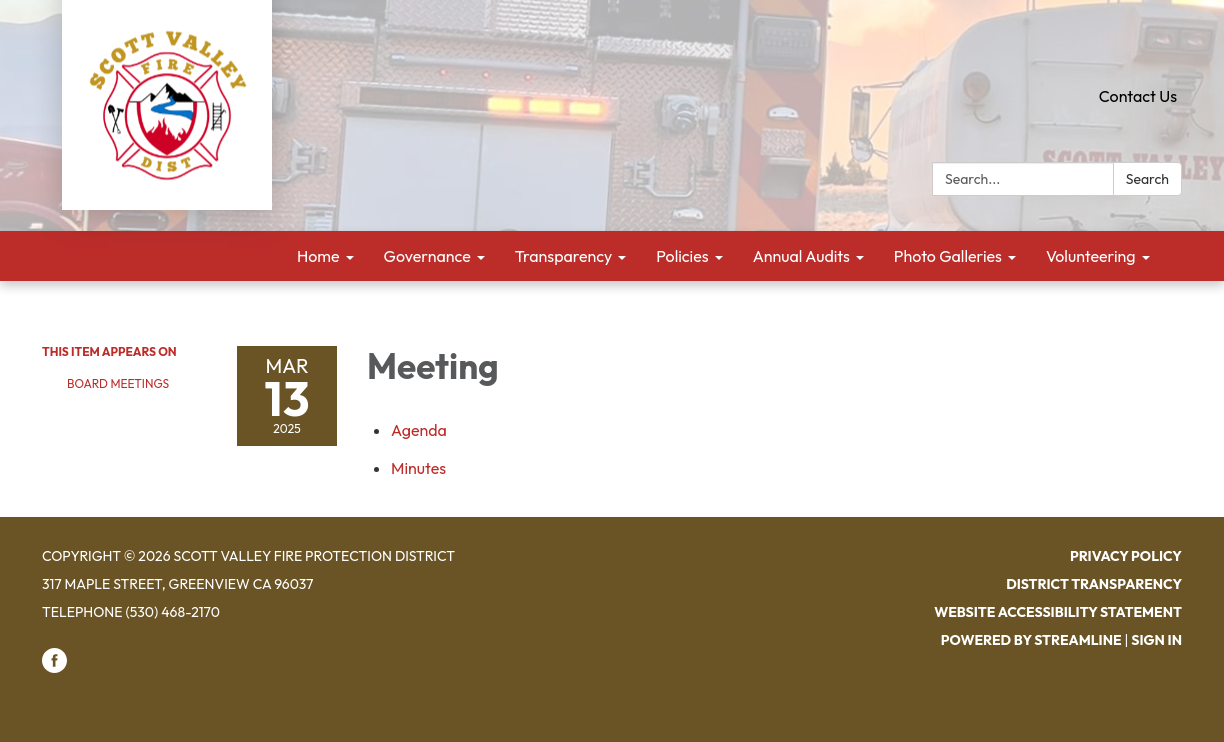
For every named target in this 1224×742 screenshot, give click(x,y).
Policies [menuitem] (682, 256)
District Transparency (1094, 584)
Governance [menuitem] (427, 256)
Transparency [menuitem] (564, 256)
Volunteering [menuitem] (1091, 256)
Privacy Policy (1126, 556)
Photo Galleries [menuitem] (948, 256)
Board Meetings (118, 383)
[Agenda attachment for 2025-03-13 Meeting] (419, 430)
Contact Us (1138, 96)
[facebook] (54, 668)
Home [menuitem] (318, 256)
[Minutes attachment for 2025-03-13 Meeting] (418, 468)
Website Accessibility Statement (1058, 612)
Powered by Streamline (1031, 640)
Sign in (1156, 640)
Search (1147, 179)
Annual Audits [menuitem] (801, 256)
